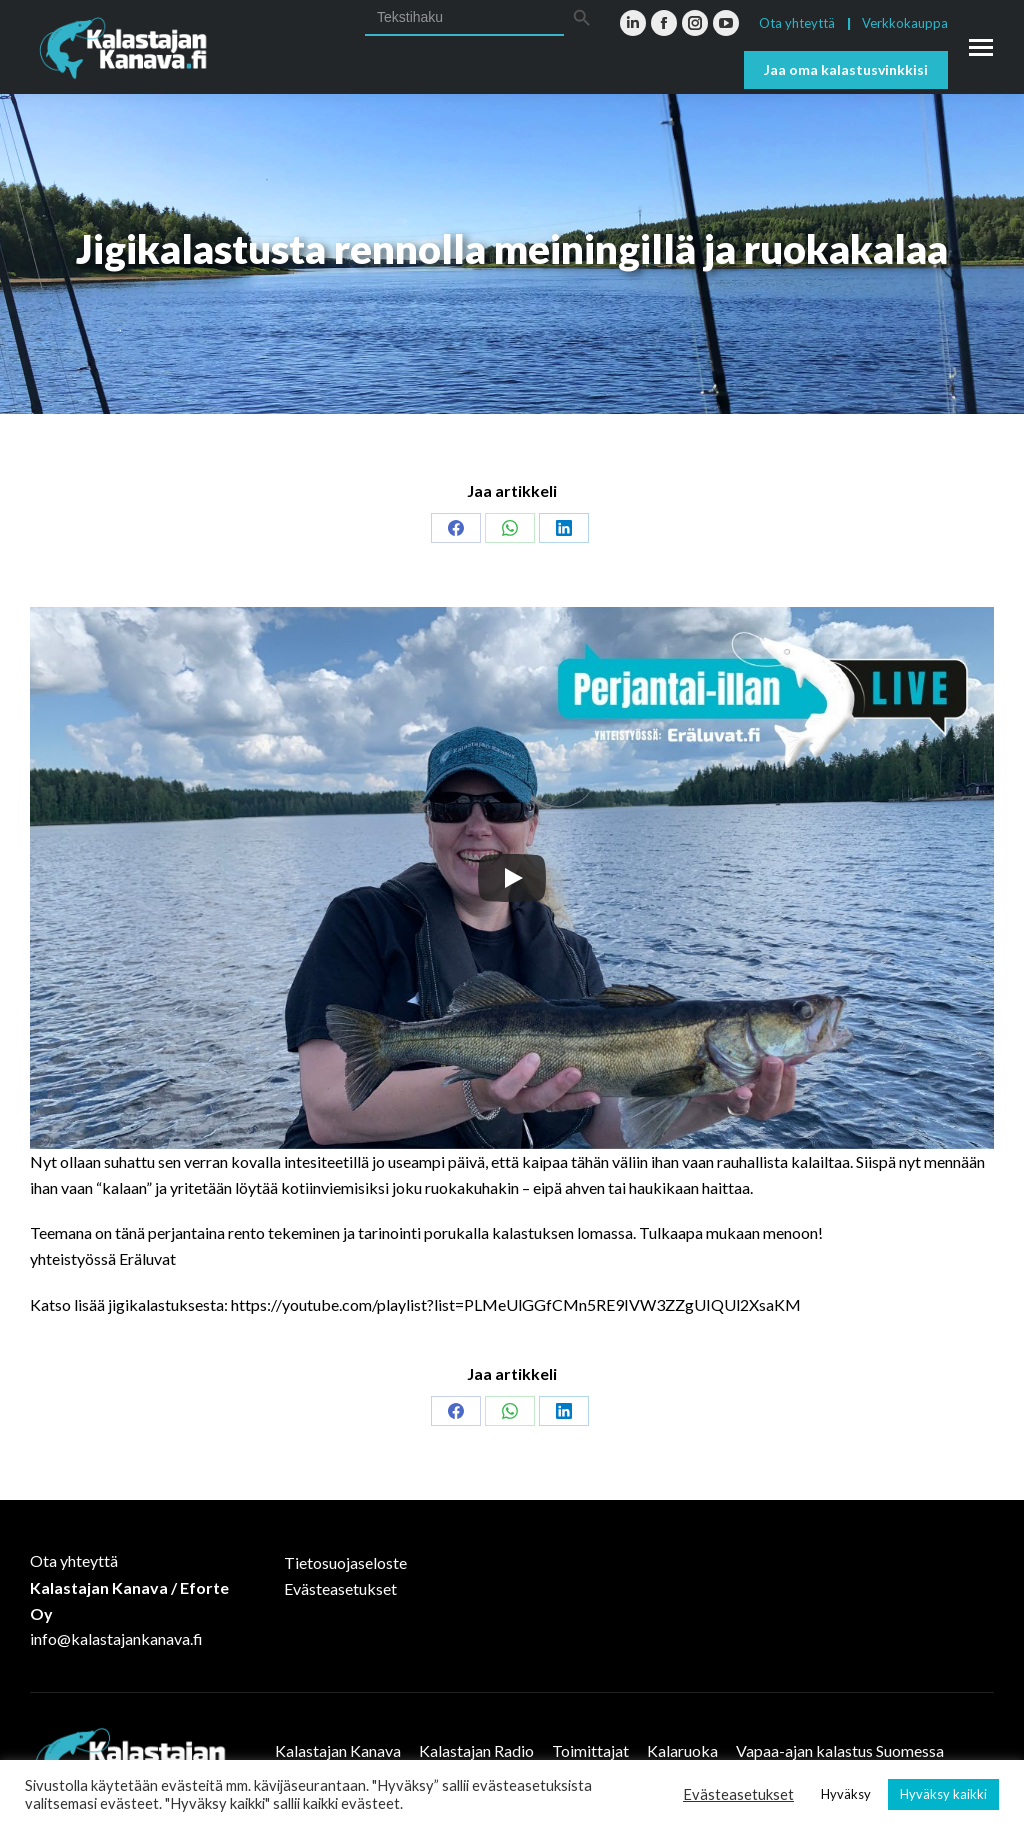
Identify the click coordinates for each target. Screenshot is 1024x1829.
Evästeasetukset (340, 1588)
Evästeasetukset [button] (738, 1794)
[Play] (512, 878)
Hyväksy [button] (846, 1794)
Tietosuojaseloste (345, 1562)
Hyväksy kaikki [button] (943, 1794)
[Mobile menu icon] (981, 47)
